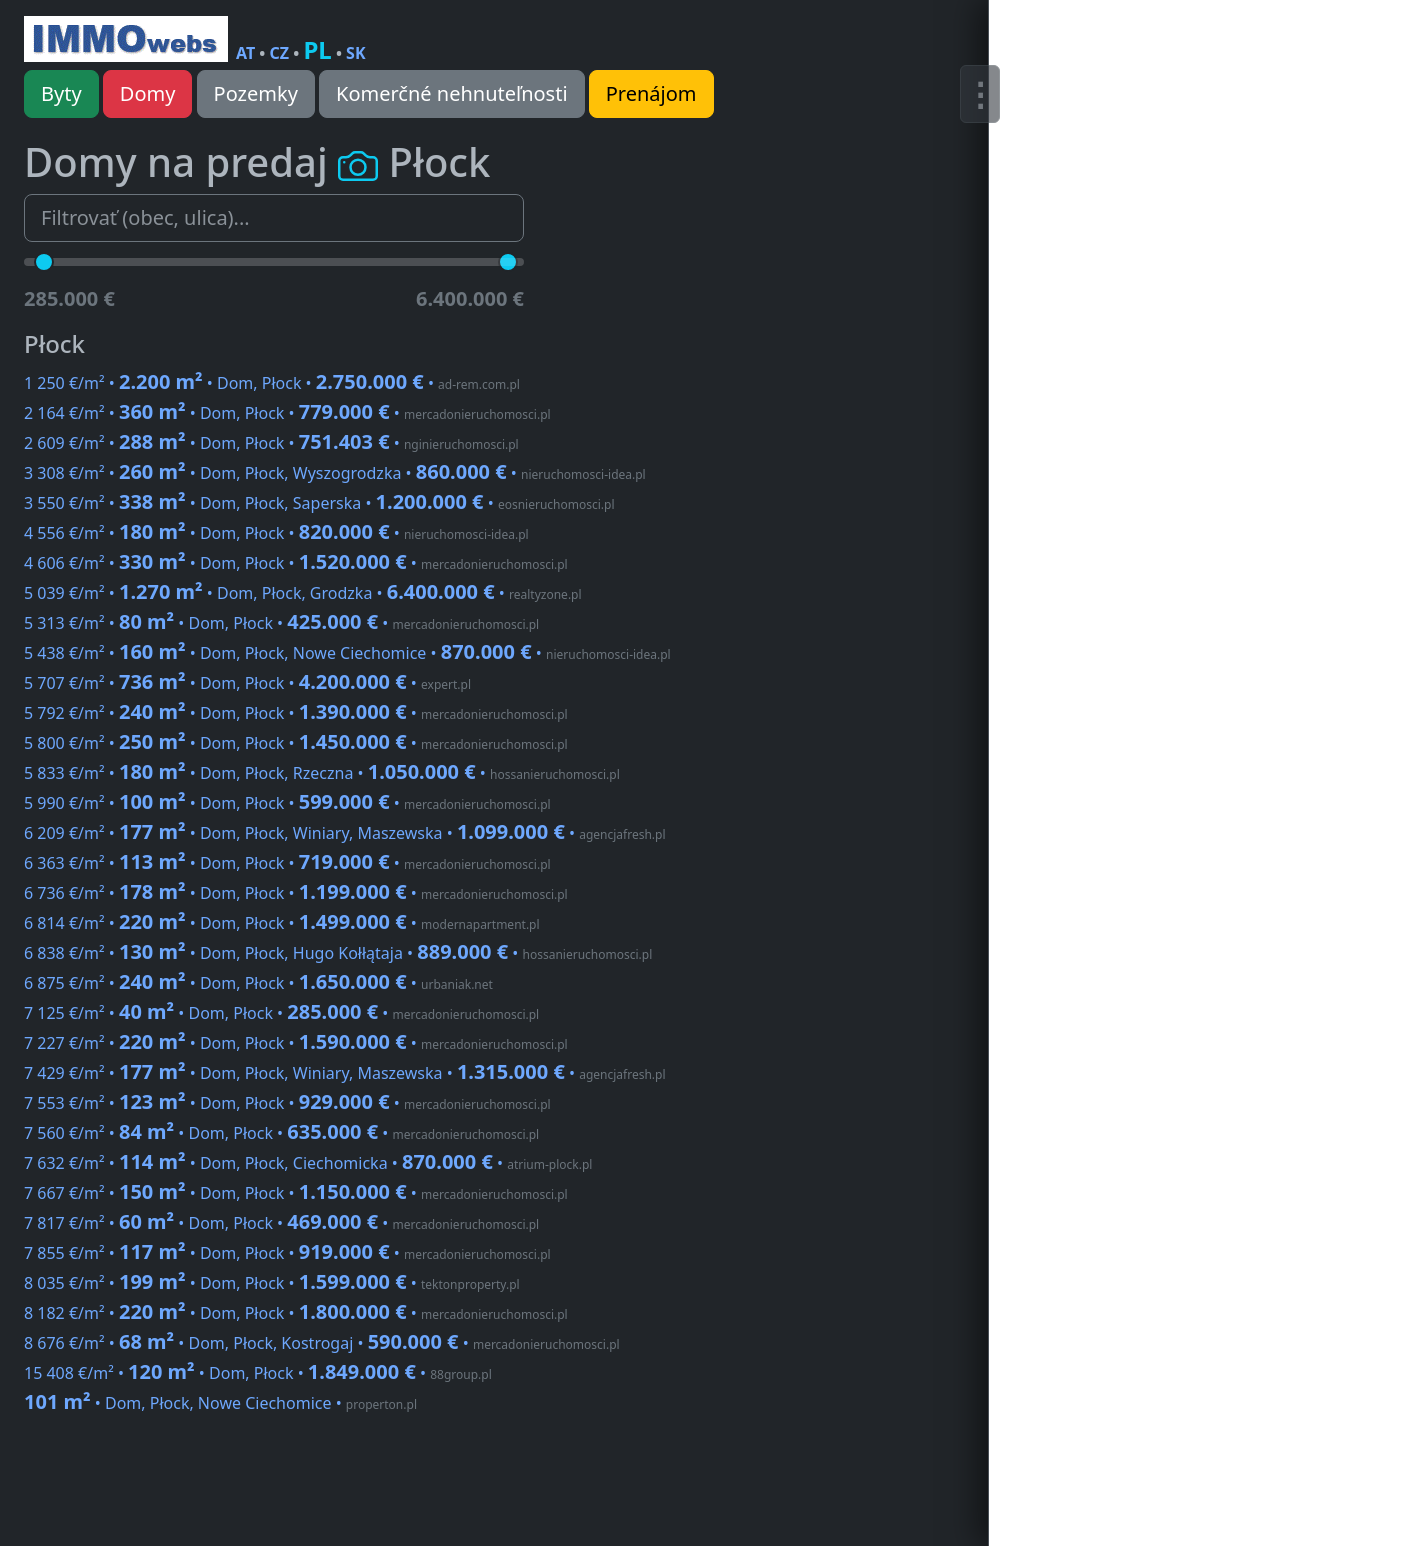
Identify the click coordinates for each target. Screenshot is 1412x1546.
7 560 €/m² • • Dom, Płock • (281, 1133)
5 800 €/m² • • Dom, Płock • (296, 743)
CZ (280, 53)
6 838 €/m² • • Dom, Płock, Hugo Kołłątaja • (338, 953)
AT (245, 53)
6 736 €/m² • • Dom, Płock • (296, 893)
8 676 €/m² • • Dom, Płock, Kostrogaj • (322, 1343)
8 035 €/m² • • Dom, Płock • (272, 1283)
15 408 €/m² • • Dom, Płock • (258, 1373)
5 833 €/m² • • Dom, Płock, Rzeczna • (322, 773)
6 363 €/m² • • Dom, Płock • (287, 863)
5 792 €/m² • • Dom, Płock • (296, 713)
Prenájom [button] (651, 93)
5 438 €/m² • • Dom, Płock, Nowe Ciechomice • (347, 653)
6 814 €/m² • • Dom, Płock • (282, 923)
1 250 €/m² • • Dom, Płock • (272, 383)
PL (317, 49)
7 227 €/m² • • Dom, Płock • (296, 1043)
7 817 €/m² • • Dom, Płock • (281, 1223)
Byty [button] (61, 93)
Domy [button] (148, 93)
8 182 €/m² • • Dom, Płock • (296, 1313)
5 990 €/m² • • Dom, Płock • (287, 803)
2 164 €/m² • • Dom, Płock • (287, 413)
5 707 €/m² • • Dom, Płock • (247, 683)
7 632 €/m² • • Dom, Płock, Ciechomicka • (308, 1163)
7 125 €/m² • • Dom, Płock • (281, 1013)
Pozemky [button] (256, 93)
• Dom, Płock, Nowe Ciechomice (220, 1403)
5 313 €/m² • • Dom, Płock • (281, 623)
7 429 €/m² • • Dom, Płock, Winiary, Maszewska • (345, 1073)
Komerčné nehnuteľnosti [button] (452, 93)
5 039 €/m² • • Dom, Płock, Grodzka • (303, 593)
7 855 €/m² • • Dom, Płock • (287, 1253)
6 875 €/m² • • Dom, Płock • (258, 983)
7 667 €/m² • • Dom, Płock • (296, 1193)
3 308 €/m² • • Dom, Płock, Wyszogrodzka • (335, 473)
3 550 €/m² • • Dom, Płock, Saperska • (319, 503)
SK (355, 53)
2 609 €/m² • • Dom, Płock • (271, 443)
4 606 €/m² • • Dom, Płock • (296, 563)
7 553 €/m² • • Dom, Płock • (287, 1103)
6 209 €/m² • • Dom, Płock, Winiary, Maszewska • (345, 833)
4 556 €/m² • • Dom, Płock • (276, 533)
